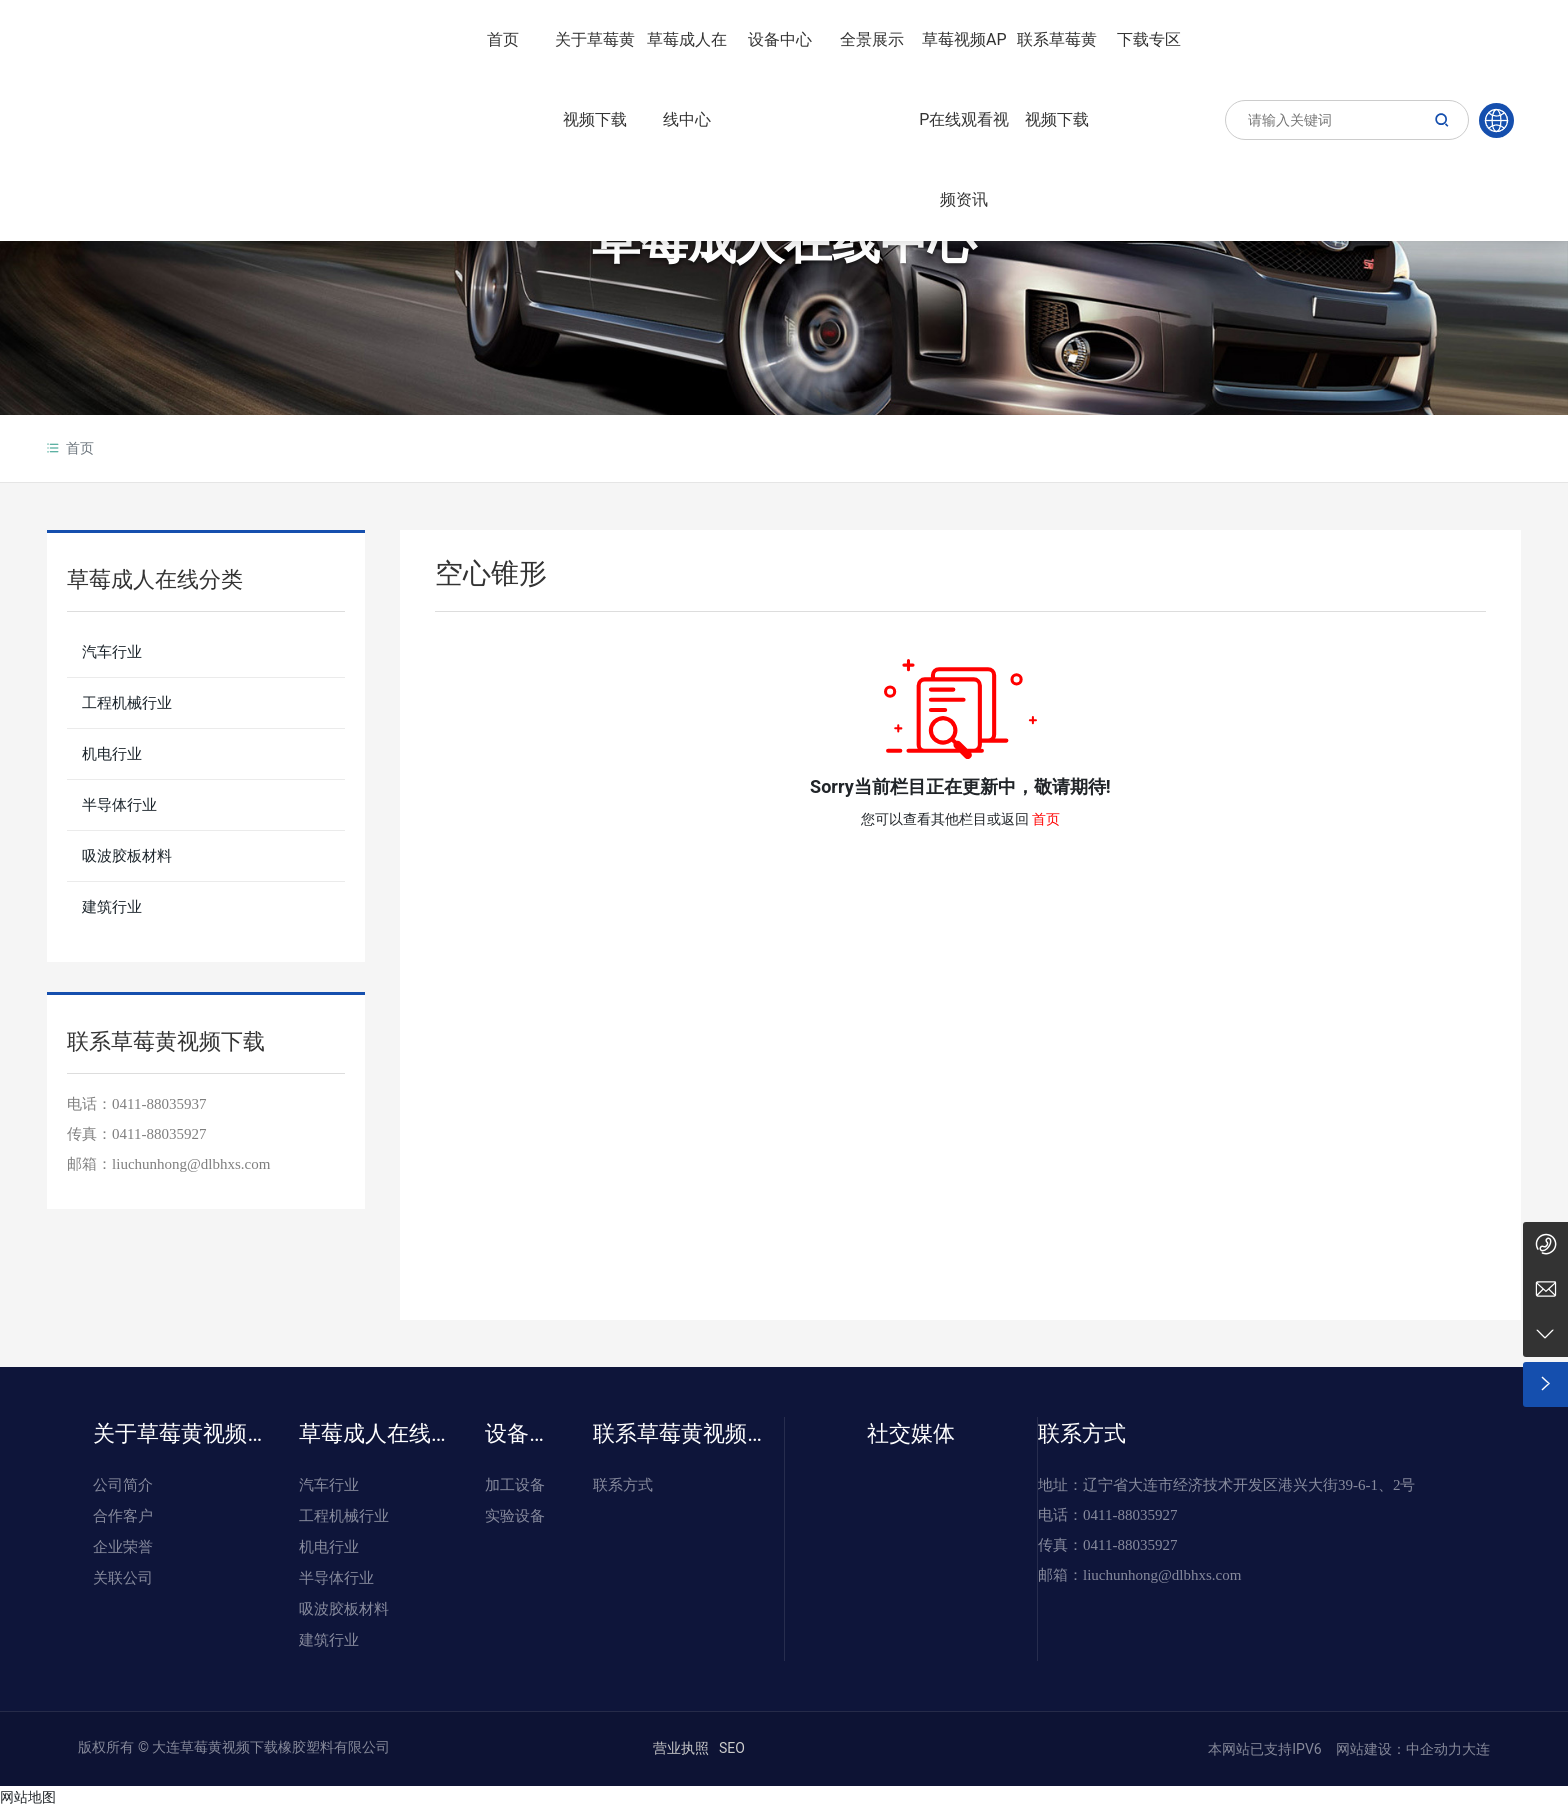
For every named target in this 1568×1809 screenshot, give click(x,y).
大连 (1476, 1749)
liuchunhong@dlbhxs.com (1162, 1575)
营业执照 (681, 1748)
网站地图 (28, 1797)
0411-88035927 (159, 1134)
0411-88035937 (159, 1104)
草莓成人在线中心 (784, 241)
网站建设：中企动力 (1396, 1749)
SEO (732, 1748)
